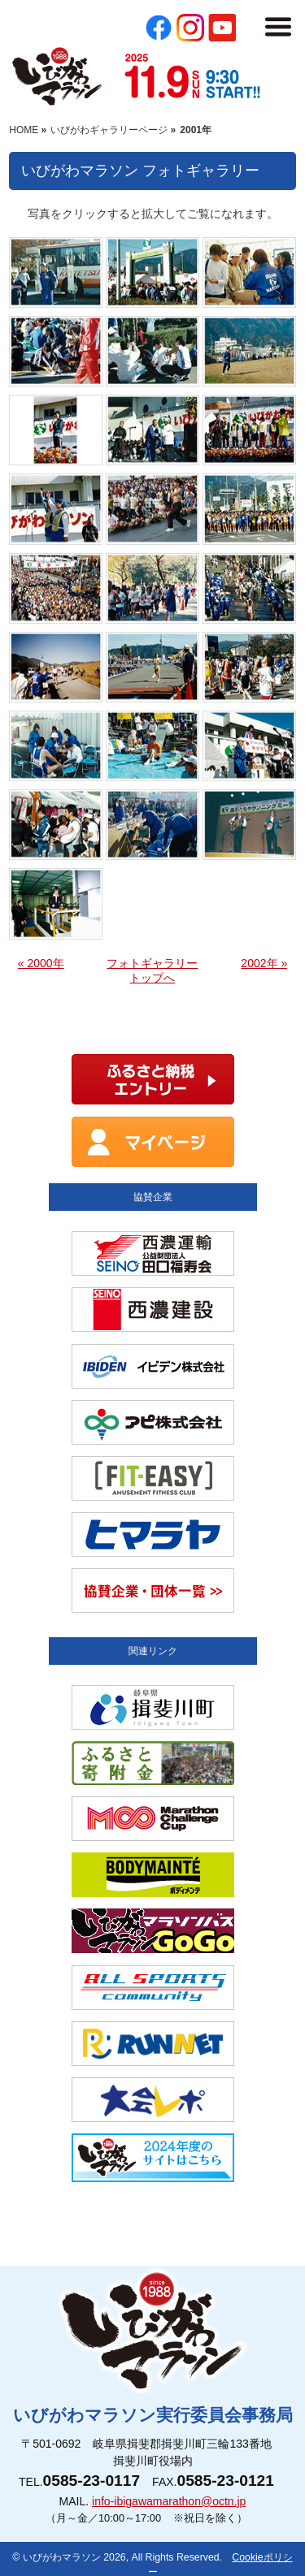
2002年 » (264, 963)
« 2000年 (41, 963)
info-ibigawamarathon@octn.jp (169, 2501)
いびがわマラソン (62, 2557)
